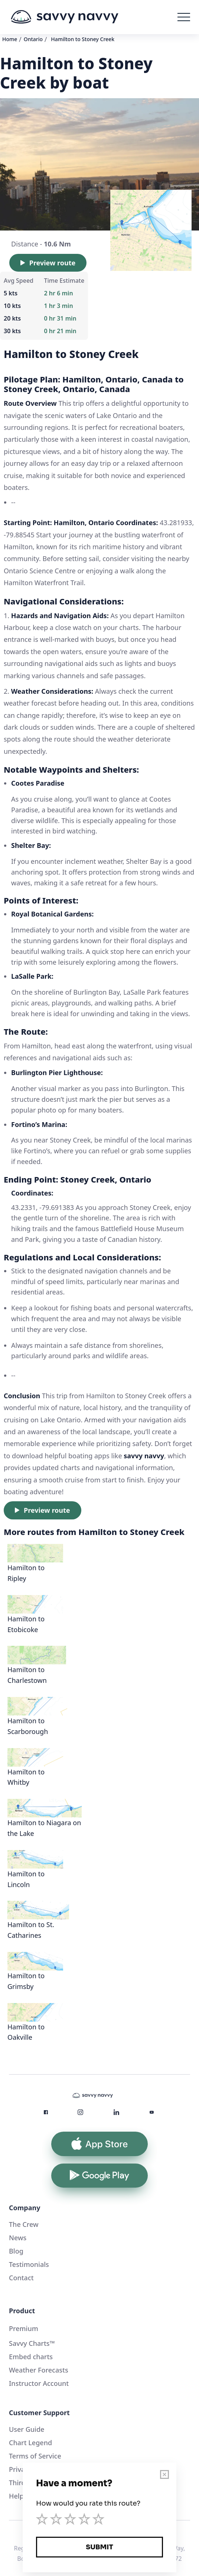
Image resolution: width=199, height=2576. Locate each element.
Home (9, 39)
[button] (183, 17)
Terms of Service (35, 2456)
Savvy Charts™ (32, 2343)
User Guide (26, 2429)
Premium (23, 2328)
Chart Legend (30, 2443)
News (17, 2238)
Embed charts (31, 2357)
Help (16, 2496)
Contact (21, 2278)
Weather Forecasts (38, 2370)
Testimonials (29, 2264)
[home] (64, 17)
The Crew (24, 2224)
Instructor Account (39, 2383)
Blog (16, 2251)
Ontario (33, 39)
